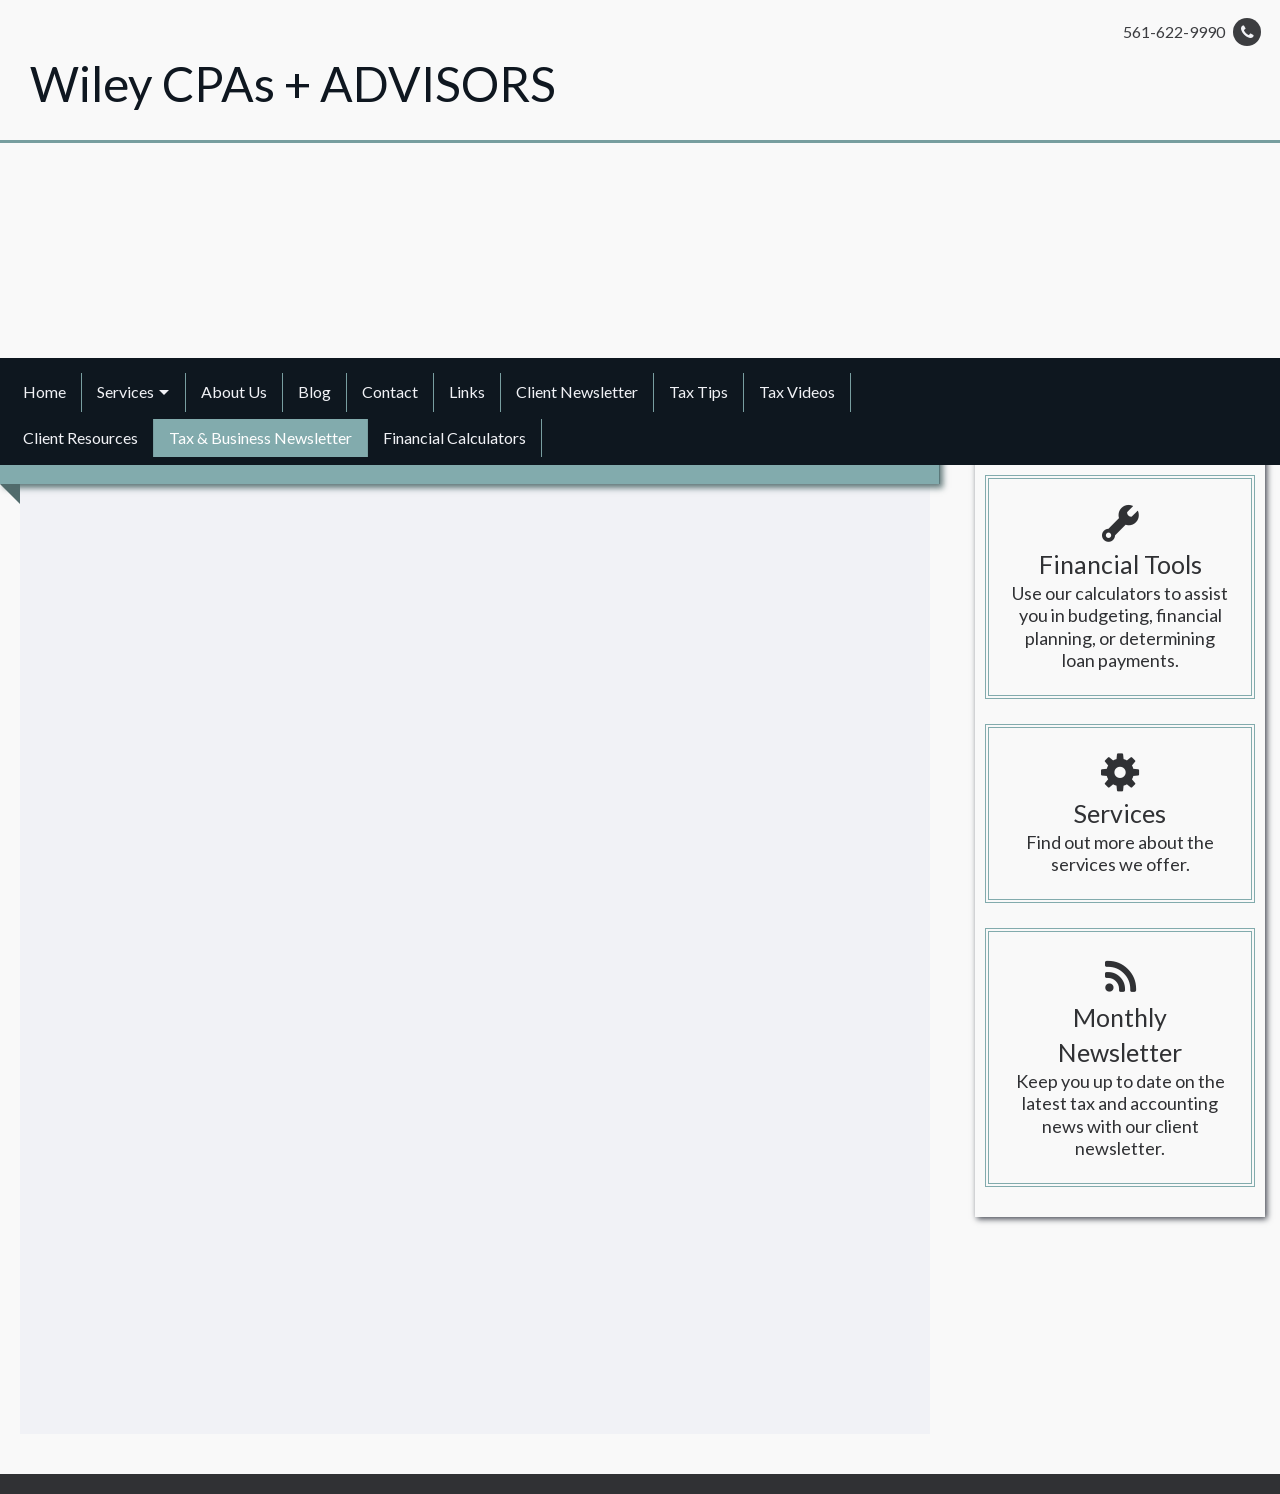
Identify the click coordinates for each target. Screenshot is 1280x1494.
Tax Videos (797, 391)
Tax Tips (698, 391)
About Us (234, 391)
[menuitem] (45, 392)
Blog (314, 391)
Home (44, 391)
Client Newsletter (577, 391)
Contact (390, 391)
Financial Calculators (454, 437)
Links (467, 391)
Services (125, 391)
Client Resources (80, 437)
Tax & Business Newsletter (260, 437)
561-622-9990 (1192, 32)
